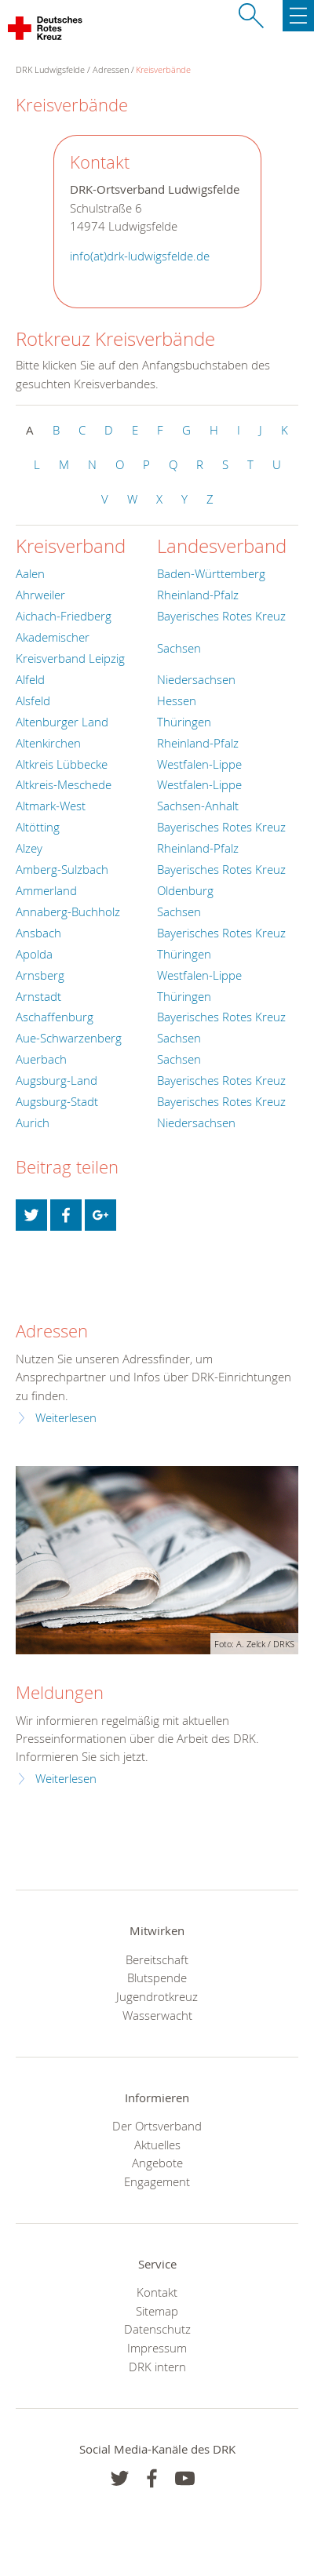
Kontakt (157, 2292)
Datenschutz (157, 2329)
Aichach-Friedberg (63, 616)
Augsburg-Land (56, 1080)
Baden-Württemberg (211, 573)
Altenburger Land (62, 722)
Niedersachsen (196, 679)
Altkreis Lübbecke (62, 764)
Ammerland (46, 890)
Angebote (157, 2162)
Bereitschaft (157, 1959)
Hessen (176, 700)
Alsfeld (33, 700)
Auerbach (41, 1059)
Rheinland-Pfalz (198, 594)
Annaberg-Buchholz (68, 911)
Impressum (157, 2348)
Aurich (32, 1122)
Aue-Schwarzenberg (69, 1038)
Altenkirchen (48, 743)
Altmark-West (51, 805)
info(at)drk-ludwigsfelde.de (140, 256)
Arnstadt (38, 996)
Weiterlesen (66, 1417)
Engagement (157, 2181)
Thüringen (184, 722)
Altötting (38, 827)
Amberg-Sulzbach (62, 869)
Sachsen (179, 648)
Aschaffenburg (54, 1016)
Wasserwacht (157, 2015)
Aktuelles (157, 2144)
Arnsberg (40, 975)
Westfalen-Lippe (199, 764)
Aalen (30, 573)
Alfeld (30, 679)
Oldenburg (185, 890)
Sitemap (157, 2311)
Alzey (29, 848)
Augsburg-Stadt (57, 1101)
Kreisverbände (163, 69)
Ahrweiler (40, 594)
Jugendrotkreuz (157, 1996)
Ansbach (38, 933)
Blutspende (157, 1977)
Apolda (34, 954)
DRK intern (157, 2366)
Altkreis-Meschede (63, 784)
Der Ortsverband (157, 2126)
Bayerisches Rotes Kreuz (221, 616)
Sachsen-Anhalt (198, 805)
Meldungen (60, 1692)
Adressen (111, 69)
